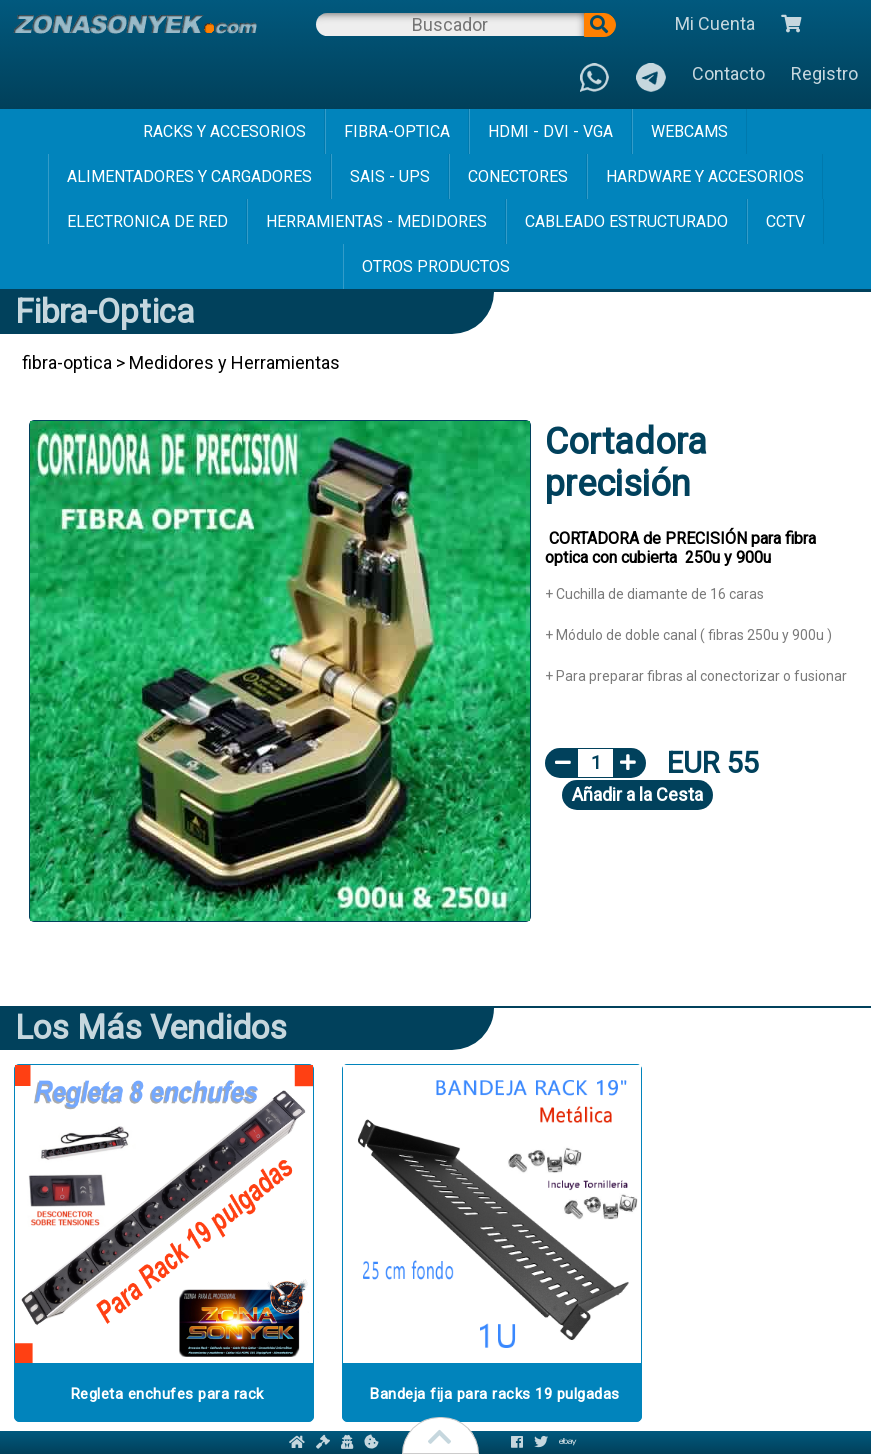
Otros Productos (436, 266)
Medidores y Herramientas (234, 362)
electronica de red (147, 221)
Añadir (637, 794)
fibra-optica (397, 131)
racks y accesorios (224, 131)
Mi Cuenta (715, 23)
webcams (689, 131)
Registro (824, 73)
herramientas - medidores (376, 221)
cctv (785, 221)
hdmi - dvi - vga (550, 131)
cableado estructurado (626, 221)
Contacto (728, 73)
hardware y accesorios (705, 176)
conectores (518, 176)
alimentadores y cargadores (189, 176)
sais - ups (390, 176)
